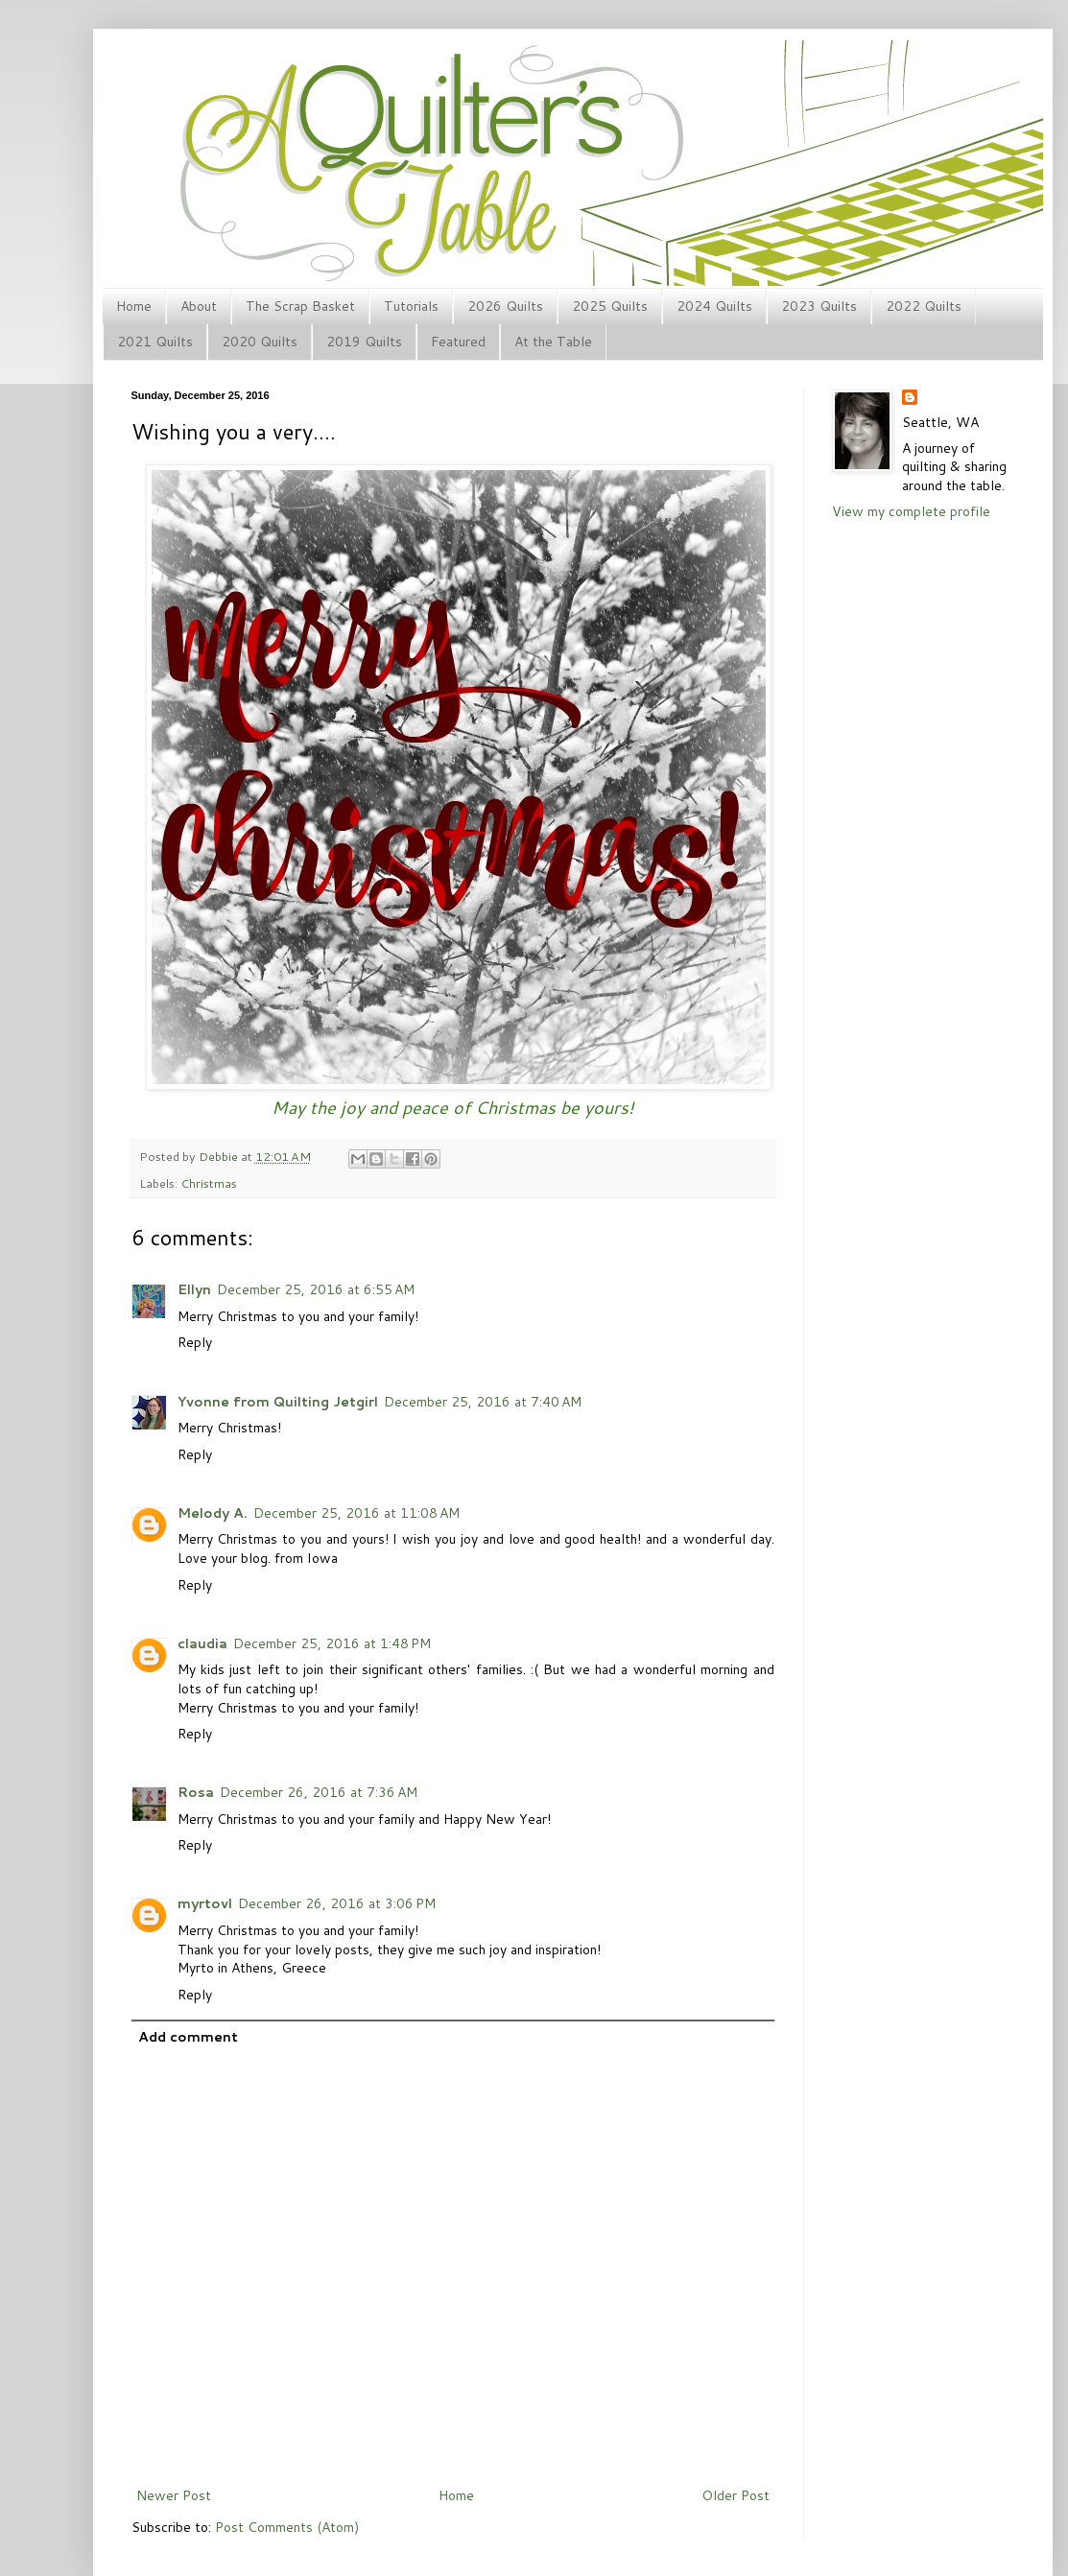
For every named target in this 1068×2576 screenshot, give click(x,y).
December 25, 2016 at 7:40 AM (482, 1401)
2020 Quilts (259, 341)
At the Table (553, 341)
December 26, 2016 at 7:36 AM (318, 1792)
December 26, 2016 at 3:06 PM (337, 1903)
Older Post (735, 2495)
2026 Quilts (505, 306)
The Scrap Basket (300, 306)
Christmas (208, 1183)
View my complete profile (911, 511)
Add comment (188, 2036)
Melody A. (213, 1513)
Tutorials (411, 306)
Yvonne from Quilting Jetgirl (278, 1401)
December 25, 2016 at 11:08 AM (356, 1513)
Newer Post (173, 2495)
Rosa (196, 1792)
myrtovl (205, 1903)
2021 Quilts (155, 341)
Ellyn (194, 1289)
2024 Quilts (714, 306)
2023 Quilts (819, 306)
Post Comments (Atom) (287, 2527)
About (198, 306)
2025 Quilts (610, 306)
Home (134, 306)
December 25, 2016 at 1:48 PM (332, 1643)
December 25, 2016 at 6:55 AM (316, 1289)
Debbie (220, 1156)
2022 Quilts (923, 306)
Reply (195, 1342)
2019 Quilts (364, 341)
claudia (202, 1643)
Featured (458, 341)
